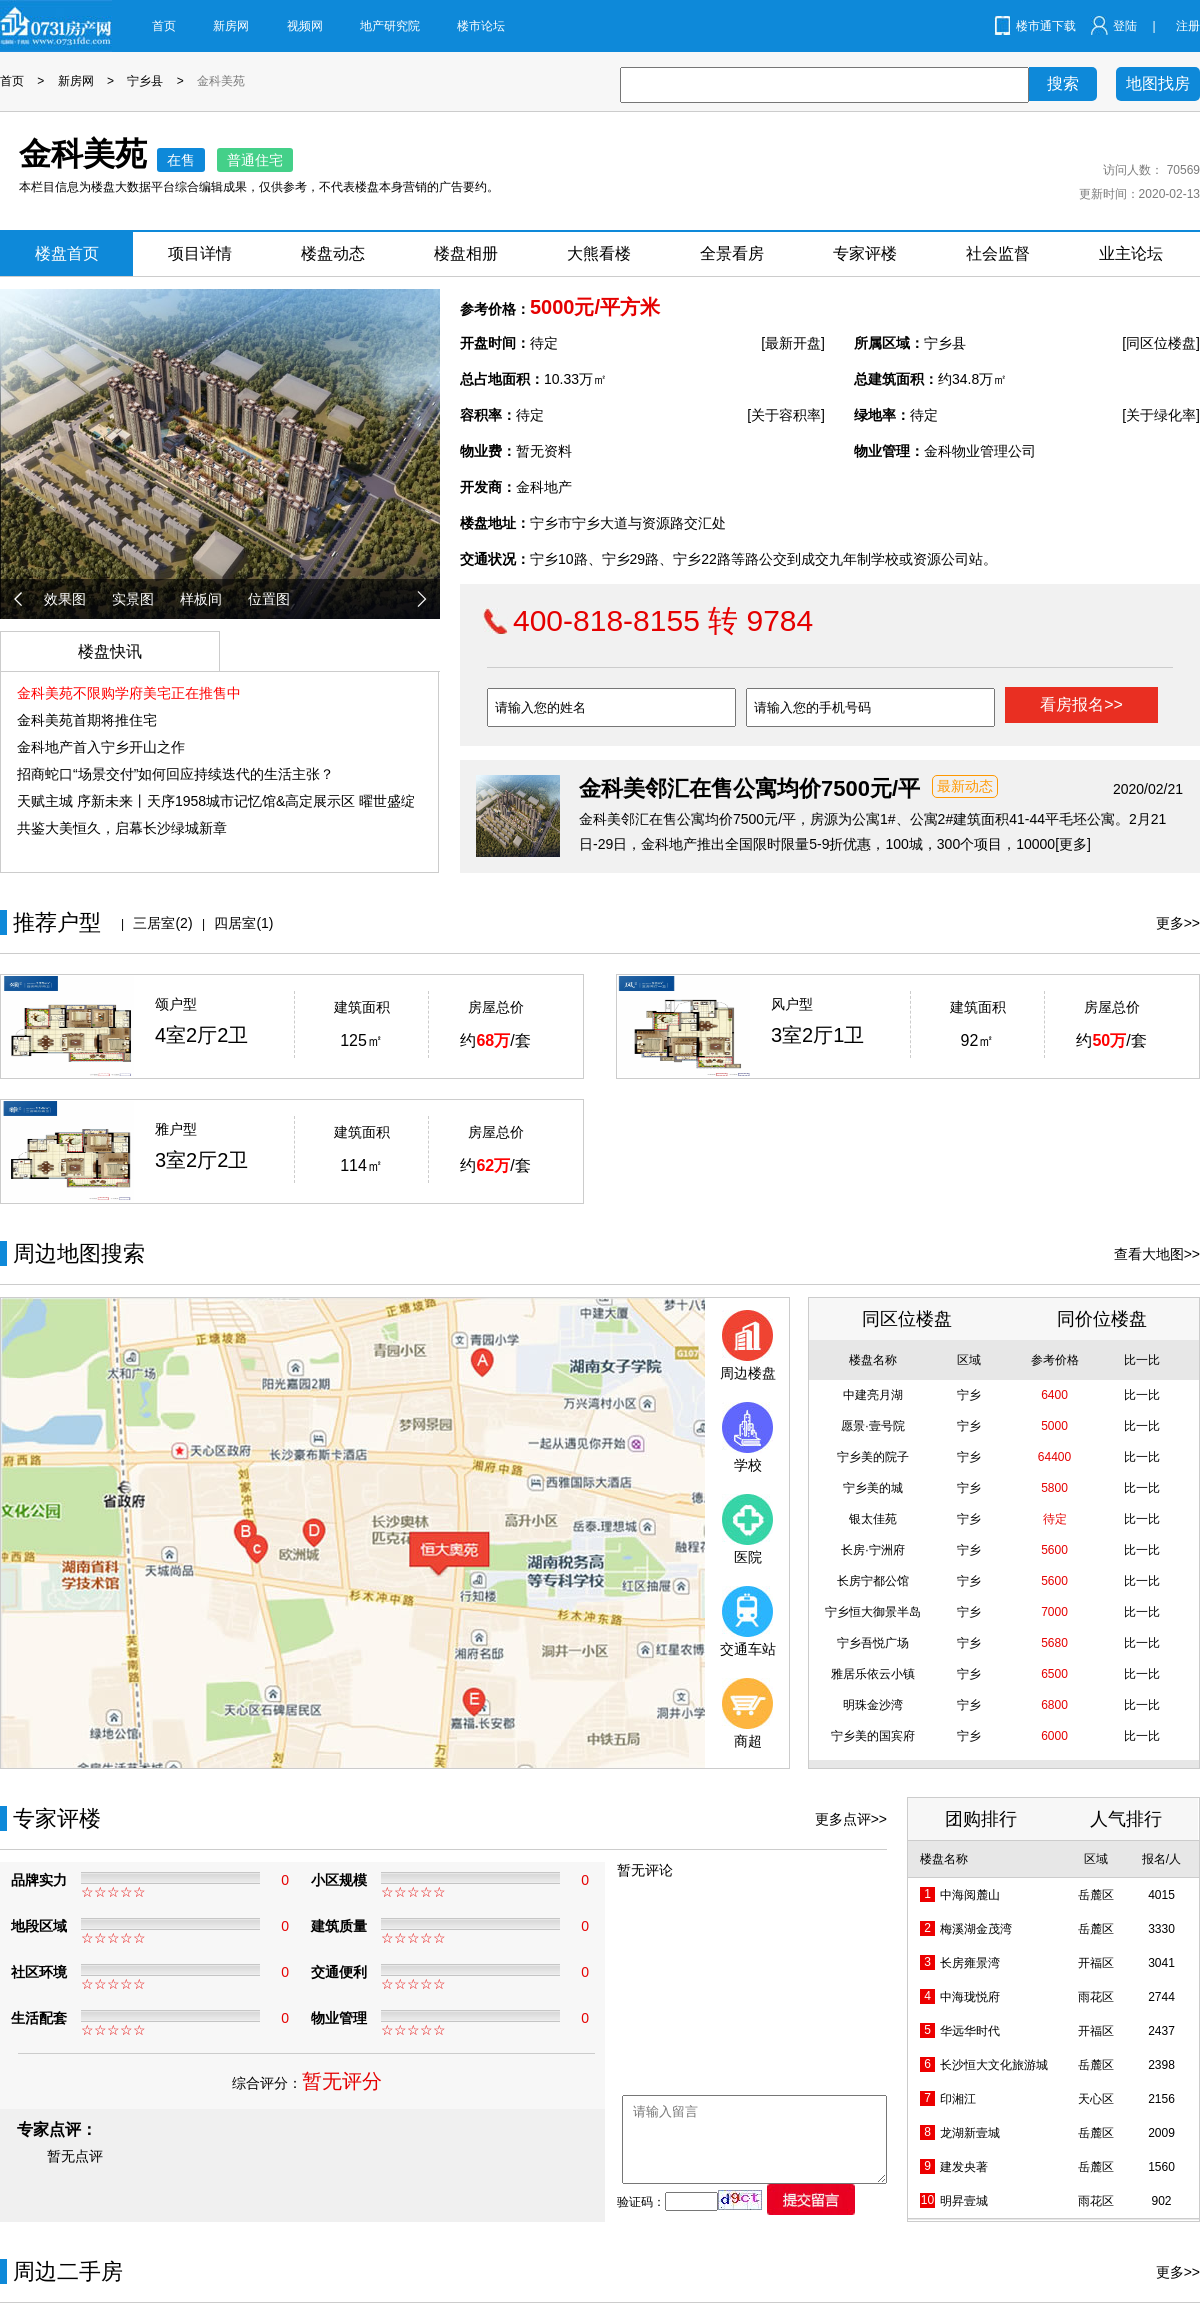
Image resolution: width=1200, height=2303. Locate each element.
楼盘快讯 (110, 651)
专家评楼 (865, 253)
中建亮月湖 (873, 1395)
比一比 (1142, 1395)
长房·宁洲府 (872, 1550)
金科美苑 (221, 81)
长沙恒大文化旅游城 (994, 2065)
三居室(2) (162, 923)
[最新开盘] (793, 343)
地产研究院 (390, 26)
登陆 (1125, 26)
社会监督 (998, 253)
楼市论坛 (481, 26)
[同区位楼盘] (1161, 343)
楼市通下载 (1046, 26)
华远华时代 (970, 2031)
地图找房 (1158, 83)
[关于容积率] (786, 415)
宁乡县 (145, 81)
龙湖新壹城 (970, 2133)
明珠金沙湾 (873, 1705)
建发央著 (964, 2167)
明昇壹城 (964, 2201)
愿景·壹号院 (872, 1426)
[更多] (1073, 844)
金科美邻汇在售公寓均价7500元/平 (749, 788)
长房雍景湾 (970, 1963)
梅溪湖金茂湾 (976, 1929)
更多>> (1178, 923)
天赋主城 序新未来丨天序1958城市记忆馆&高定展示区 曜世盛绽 (216, 801)
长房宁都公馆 (873, 1581)
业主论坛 (1131, 253)
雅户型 (176, 1129)
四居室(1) (243, 923)
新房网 (231, 26)
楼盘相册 (466, 253)
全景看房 (732, 253)
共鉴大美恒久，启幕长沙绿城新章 (122, 828)
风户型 (792, 1004)
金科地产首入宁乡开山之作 (101, 747)
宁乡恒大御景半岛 (873, 1612)
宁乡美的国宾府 (873, 1736)
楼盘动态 (333, 253)
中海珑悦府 (970, 1997)
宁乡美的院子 (873, 1457)
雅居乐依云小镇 (873, 1674)
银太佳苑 (873, 1519)
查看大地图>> (1157, 1254)
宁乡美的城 (873, 1488)
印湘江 (958, 2099)
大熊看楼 (599, 253)
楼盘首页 (67, 253)
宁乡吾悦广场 (873, 1643)
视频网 (305, 26)
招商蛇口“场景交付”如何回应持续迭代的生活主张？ (175, 774)
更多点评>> (851, 1819)
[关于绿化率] (1161, 415)
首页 (164, 26)
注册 (1188, 26)
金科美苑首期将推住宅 (87, 720)
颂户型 (176, 1004)
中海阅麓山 (970, 1895)
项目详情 (200, 253)
